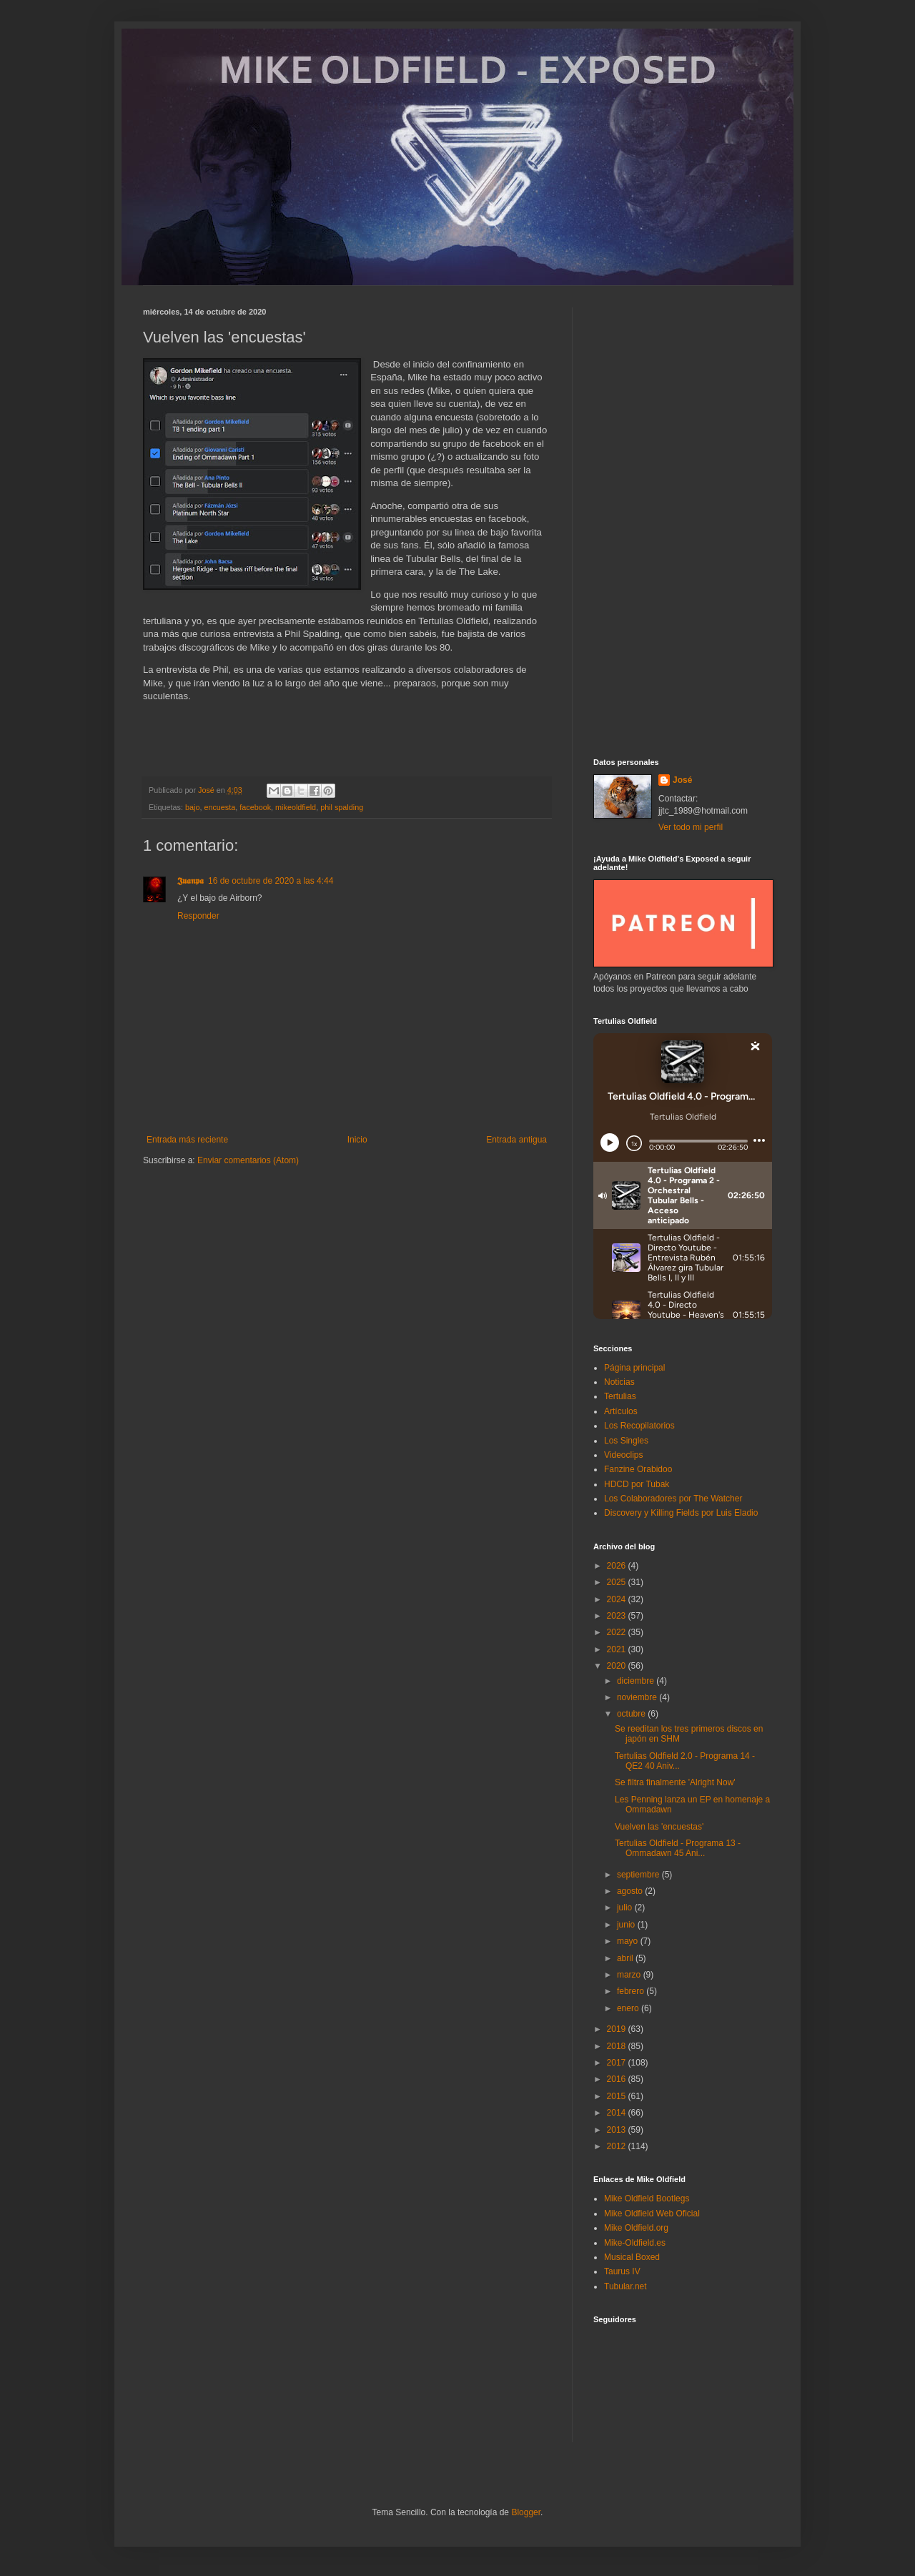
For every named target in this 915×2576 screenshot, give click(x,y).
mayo (628, 1941)
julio (626, 1908)
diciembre (636, 1681)
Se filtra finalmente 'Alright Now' (675, 1782)
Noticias (619, 1382)
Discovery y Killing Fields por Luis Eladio (681, 1513)
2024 (617, 1599)
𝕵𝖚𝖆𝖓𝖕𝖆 (190, 881)
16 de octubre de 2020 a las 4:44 (270, 881)
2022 (617, 1632)
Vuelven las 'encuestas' (659, 1827)
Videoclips (623, 1455)
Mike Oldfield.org (636, 2228)
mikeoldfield (295, 807)
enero (629, 2008)
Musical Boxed (632, 2257)
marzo (630, 1975)
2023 (617, 1616)
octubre (632, 1714)
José (682, 780)
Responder (198, 916)
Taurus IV (622, 2271)
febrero (631, 1991)
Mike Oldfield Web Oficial (652, 2214)
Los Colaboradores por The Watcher (673, 1499)
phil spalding (341, 807)
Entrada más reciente (187, 1140)
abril (626, 1958)
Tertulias (620, 1396)
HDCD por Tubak (636, 1484)
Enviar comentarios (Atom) (248, 1160)
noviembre (638, 1697)
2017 (617, 2063)
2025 (617, 1582)
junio (627, 1925)
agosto (631, 1891)
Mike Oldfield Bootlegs (646, 2198)
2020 (617, 1666)
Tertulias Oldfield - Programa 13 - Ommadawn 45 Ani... (678, 1848)
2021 (617, 1649)
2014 (617, 2113)
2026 (617, 1566)
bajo (192, 807)
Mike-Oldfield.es (635, 2243)
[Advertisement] (682, 521)
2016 (617, 2079)
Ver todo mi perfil (690, 827)
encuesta (219, 807)
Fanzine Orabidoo (638, 1469)
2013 (617, 2130)
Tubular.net (625, 2286)
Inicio (357, 1140)
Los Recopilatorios (639, 1426)
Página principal (634, 1368)
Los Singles (626, 1441)
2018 (617, 2046)
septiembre (639, 1875)
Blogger (525, 2512)
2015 (617, 2096)
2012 (617, 2146)
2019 (617, 2029)
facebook (255, 807)
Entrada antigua (516, 1140)
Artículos (621, 1411)
